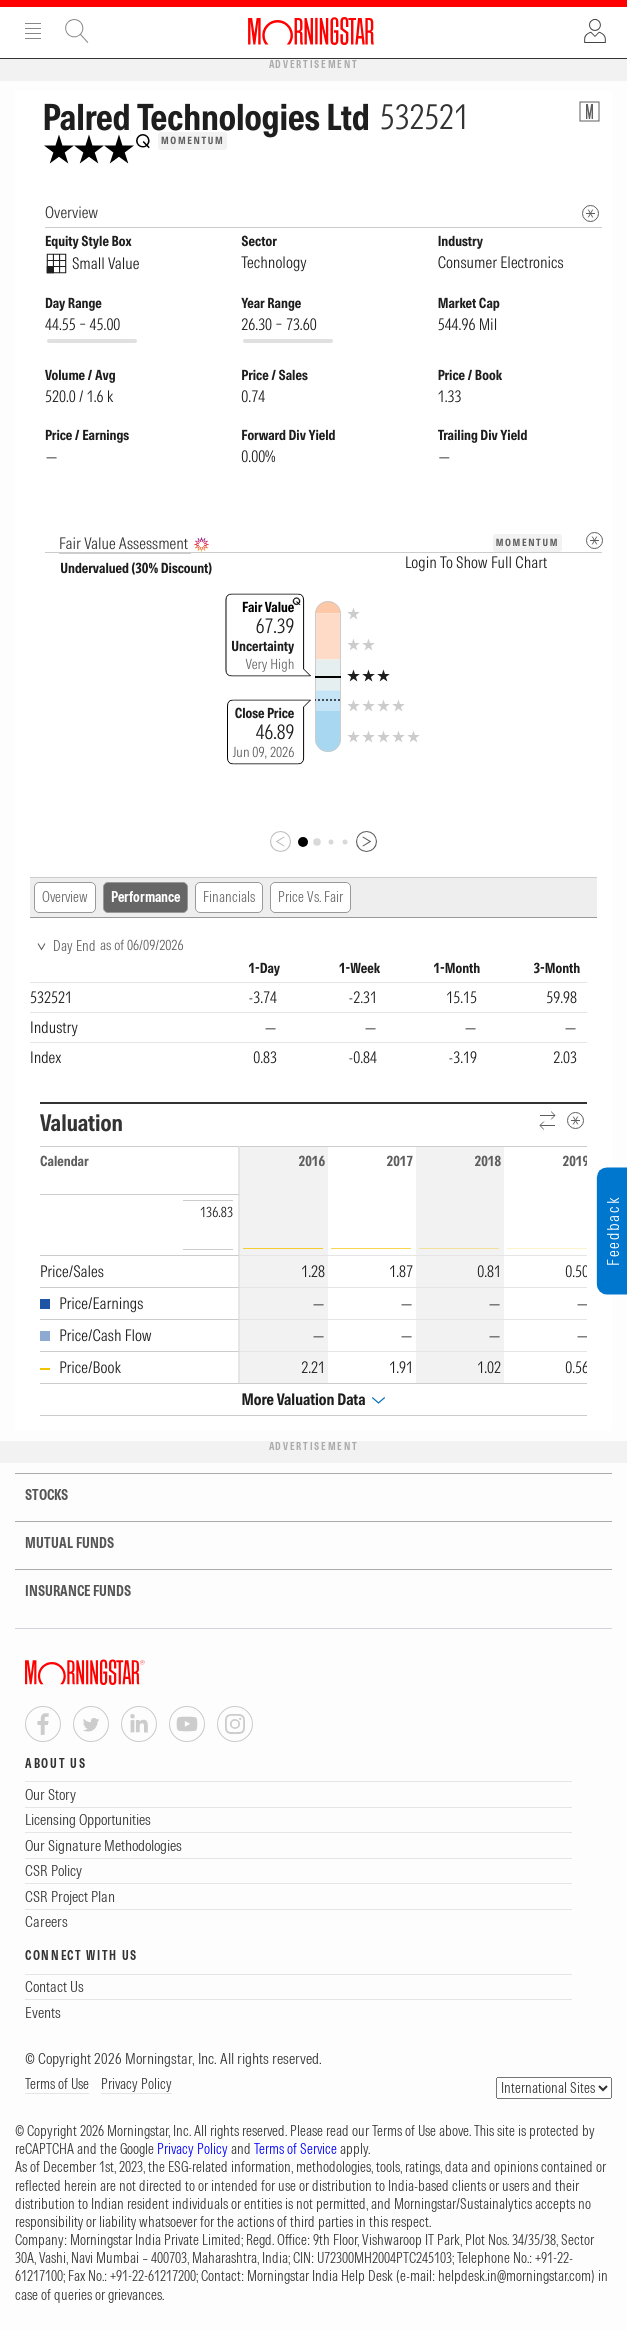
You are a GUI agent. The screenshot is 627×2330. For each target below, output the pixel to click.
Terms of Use (57, 2084)
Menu (33, 31)
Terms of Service (295, 2149)
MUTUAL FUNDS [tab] (57, 1543)
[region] (308, 1015)
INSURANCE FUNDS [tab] (65, 1591)
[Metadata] (594, 540)
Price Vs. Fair (310, 897)
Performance (145, 897)
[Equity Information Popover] (589, 111)
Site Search (77, 31)
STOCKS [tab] (34, 1495)
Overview (65, 897)
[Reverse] (548, 1121)
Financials (229, 897)
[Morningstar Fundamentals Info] (590, 213)
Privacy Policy (136, 2084)
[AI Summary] (201, 544)
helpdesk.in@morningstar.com (514, 2276)
